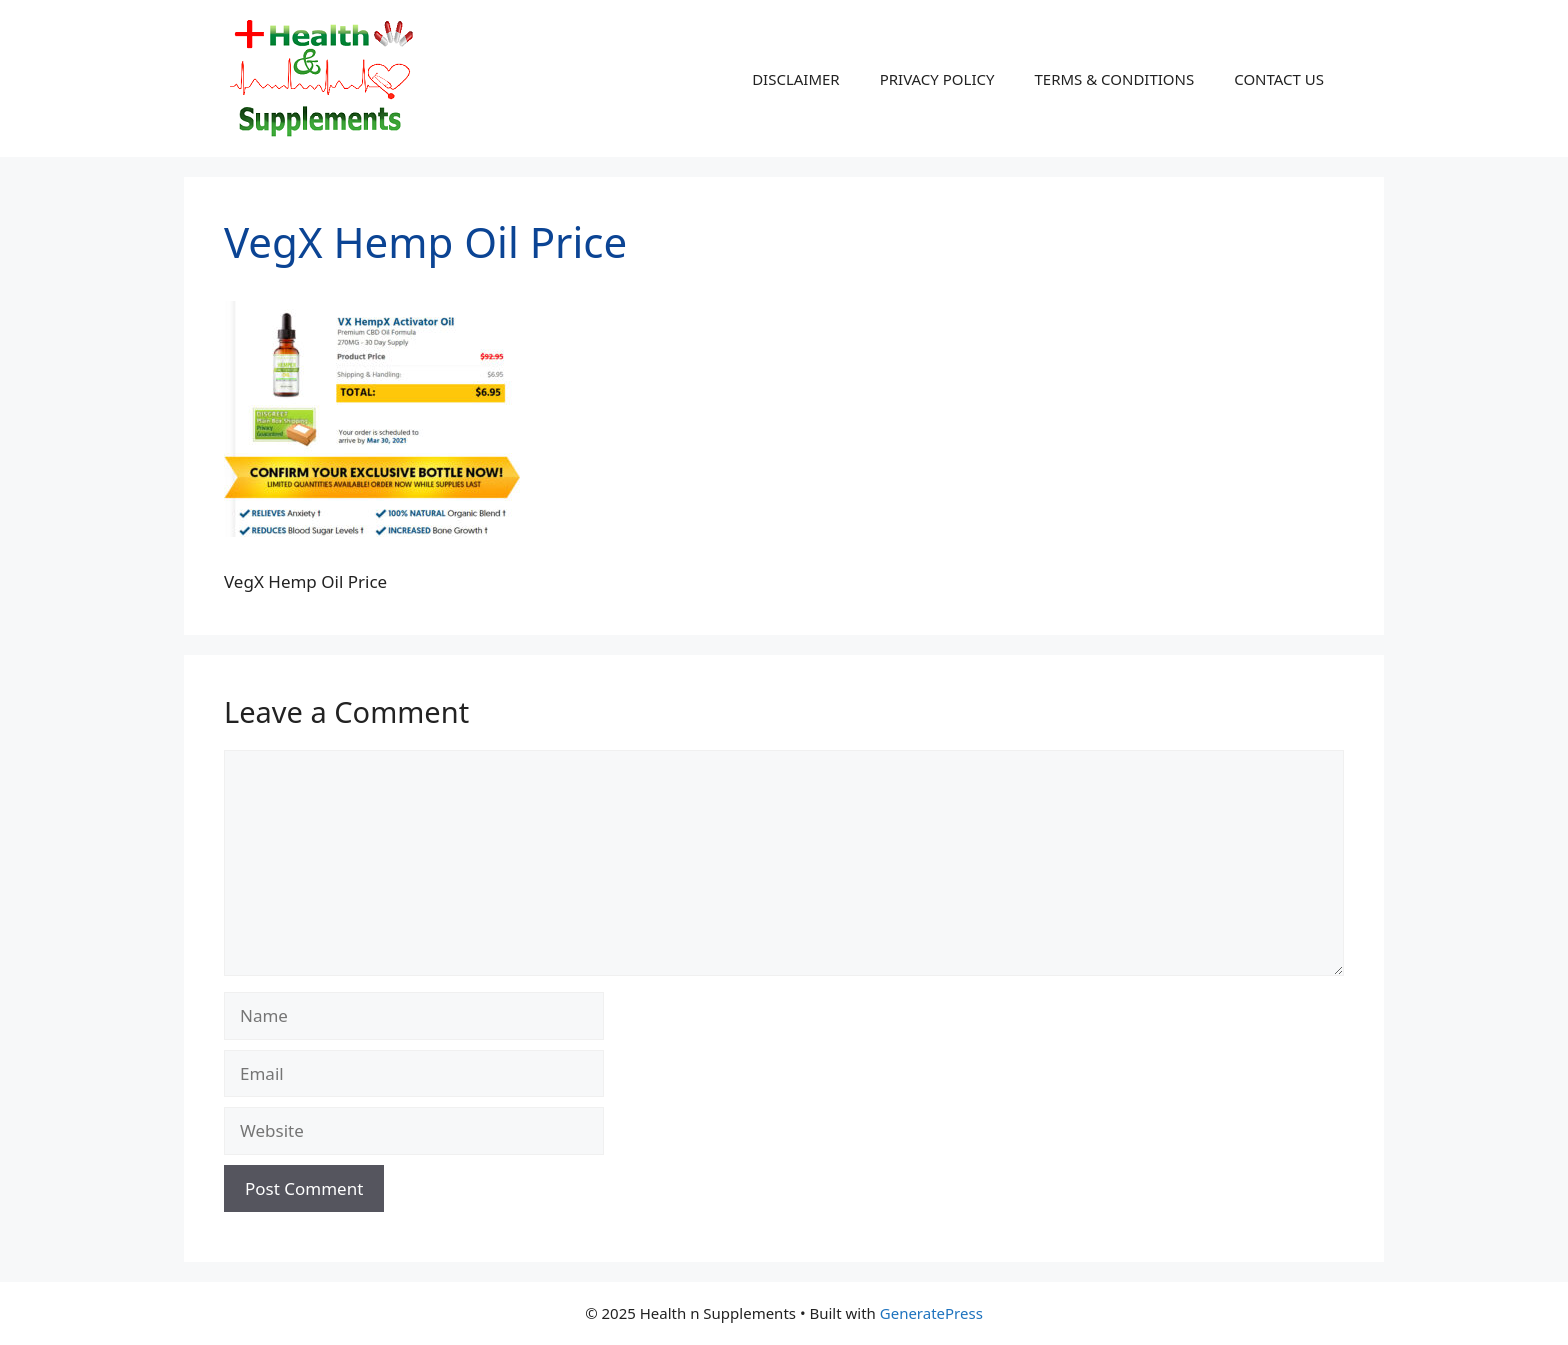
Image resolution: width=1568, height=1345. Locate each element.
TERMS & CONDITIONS (1114, 79)
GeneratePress (931, 1313)
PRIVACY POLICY (937, 79)
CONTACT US (1279, 79)
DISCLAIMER (796, 79)
